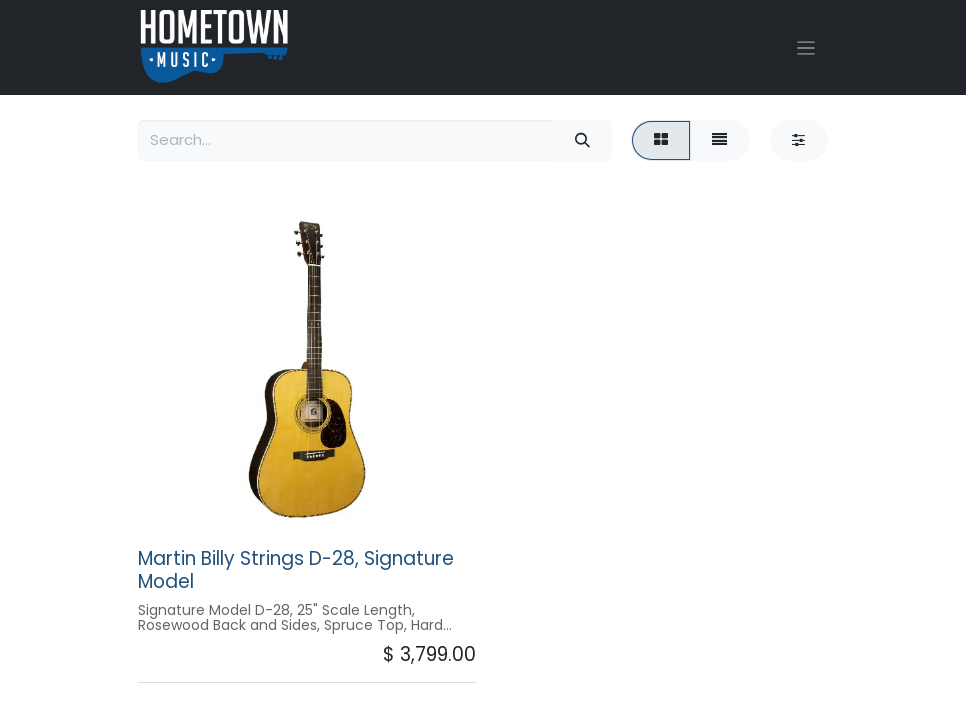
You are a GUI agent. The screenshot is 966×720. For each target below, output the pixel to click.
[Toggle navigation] (806, 47)
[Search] (582, 140)
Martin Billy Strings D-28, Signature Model (296, 570)
